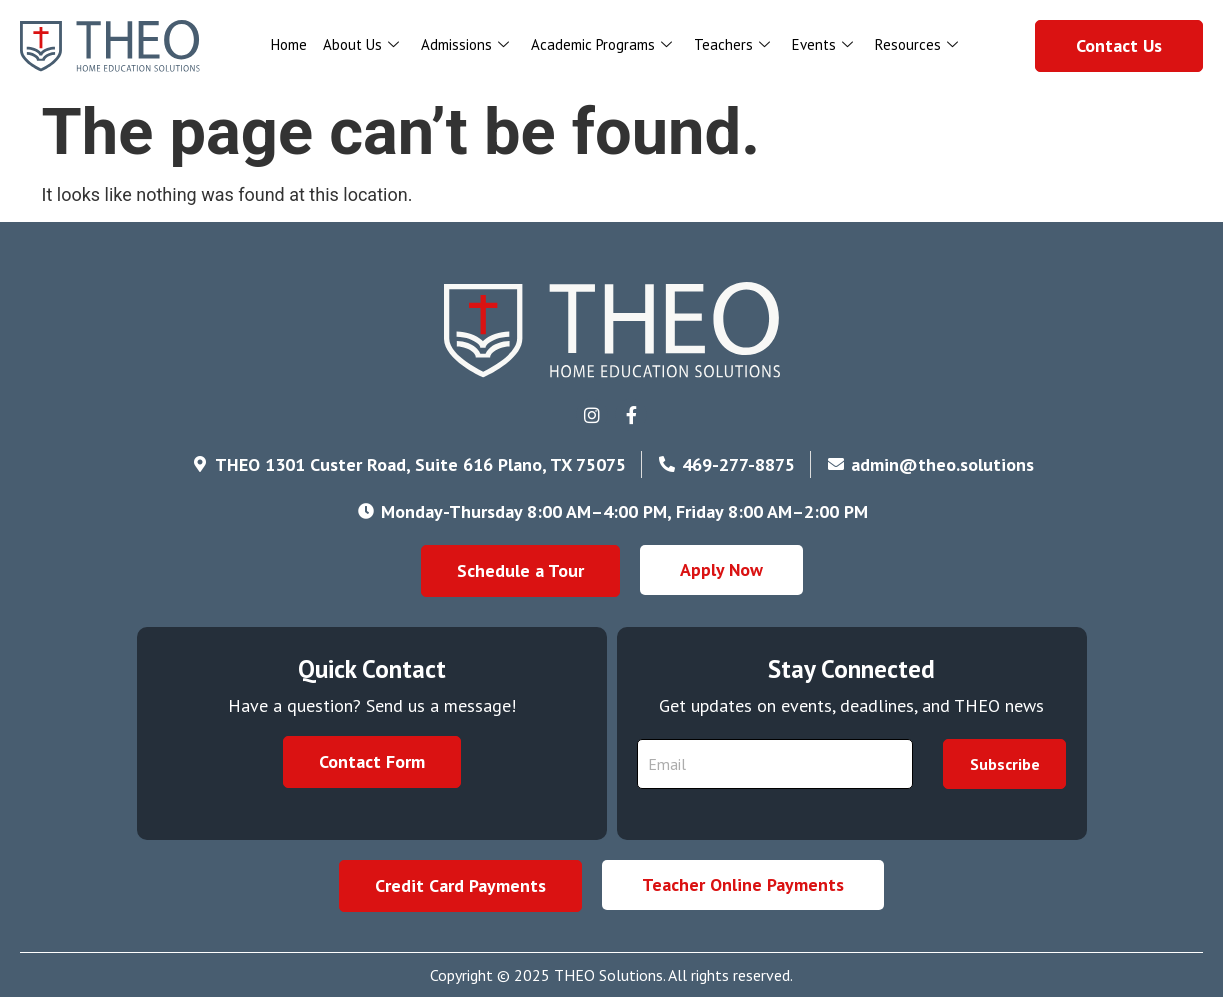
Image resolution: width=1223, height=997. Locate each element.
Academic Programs (601, 44)
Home (289, 44)
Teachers (732, 44)
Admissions (465, 44)
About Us (361, 44)
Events (822, 44)
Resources (916, 44)
